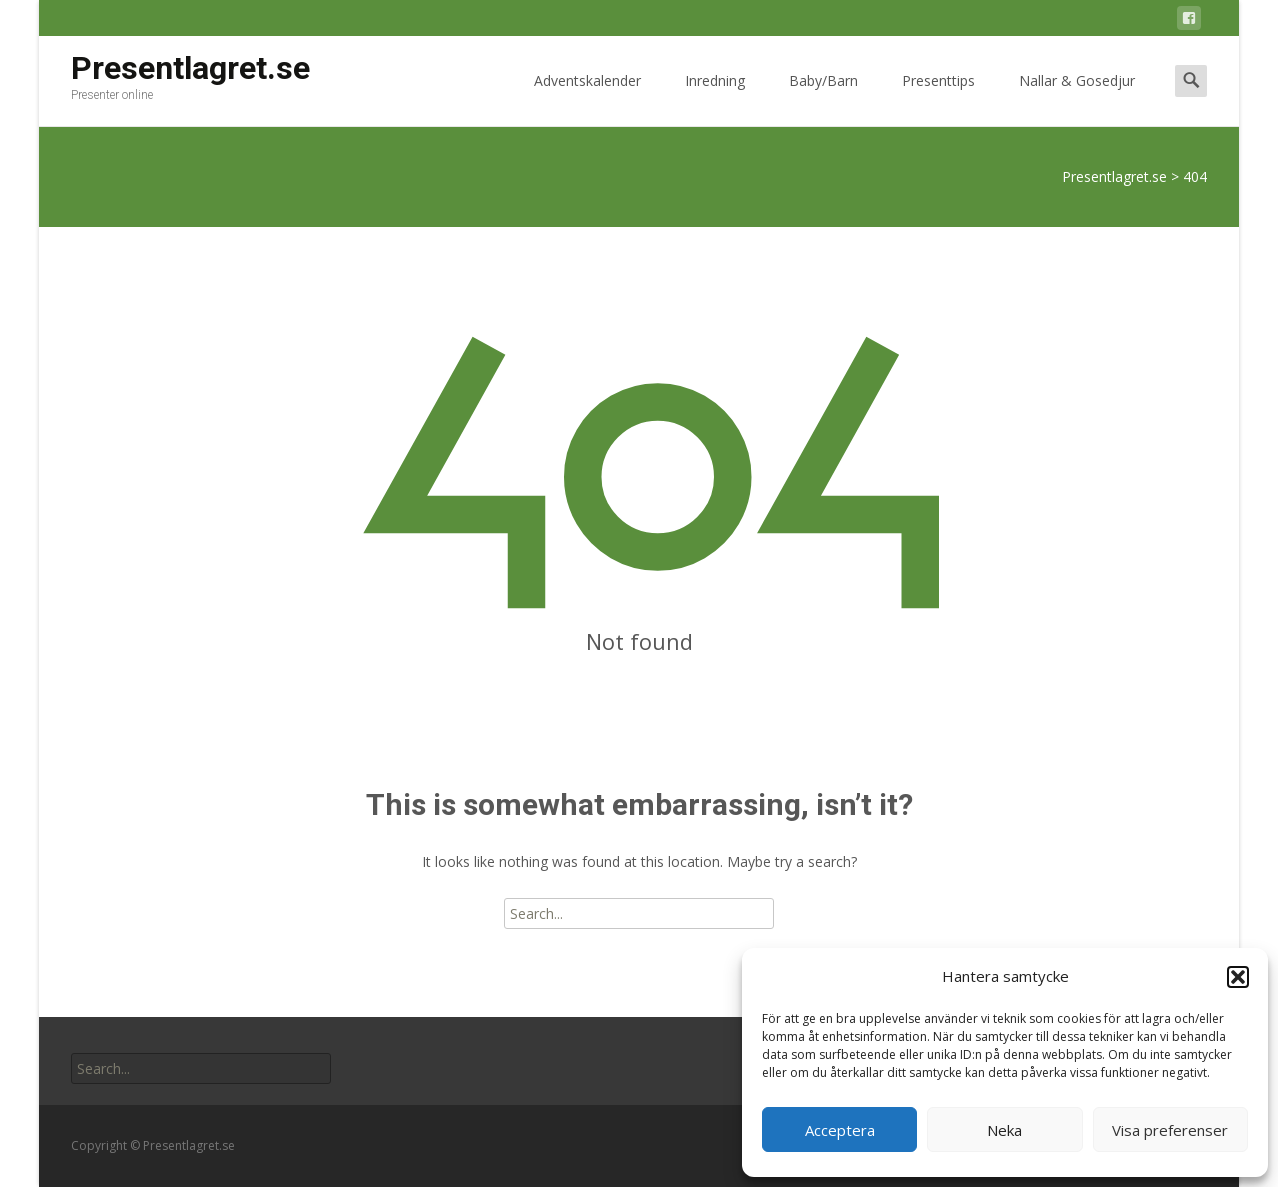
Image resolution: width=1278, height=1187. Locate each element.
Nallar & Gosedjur (1077, 98)
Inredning (715, 98)
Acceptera (840, 1130)
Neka (1004, 1130)
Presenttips (938, 98)
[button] (1238, 977)
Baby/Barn (823, 98)
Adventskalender (587, 98)
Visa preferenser (1170, 1130)
